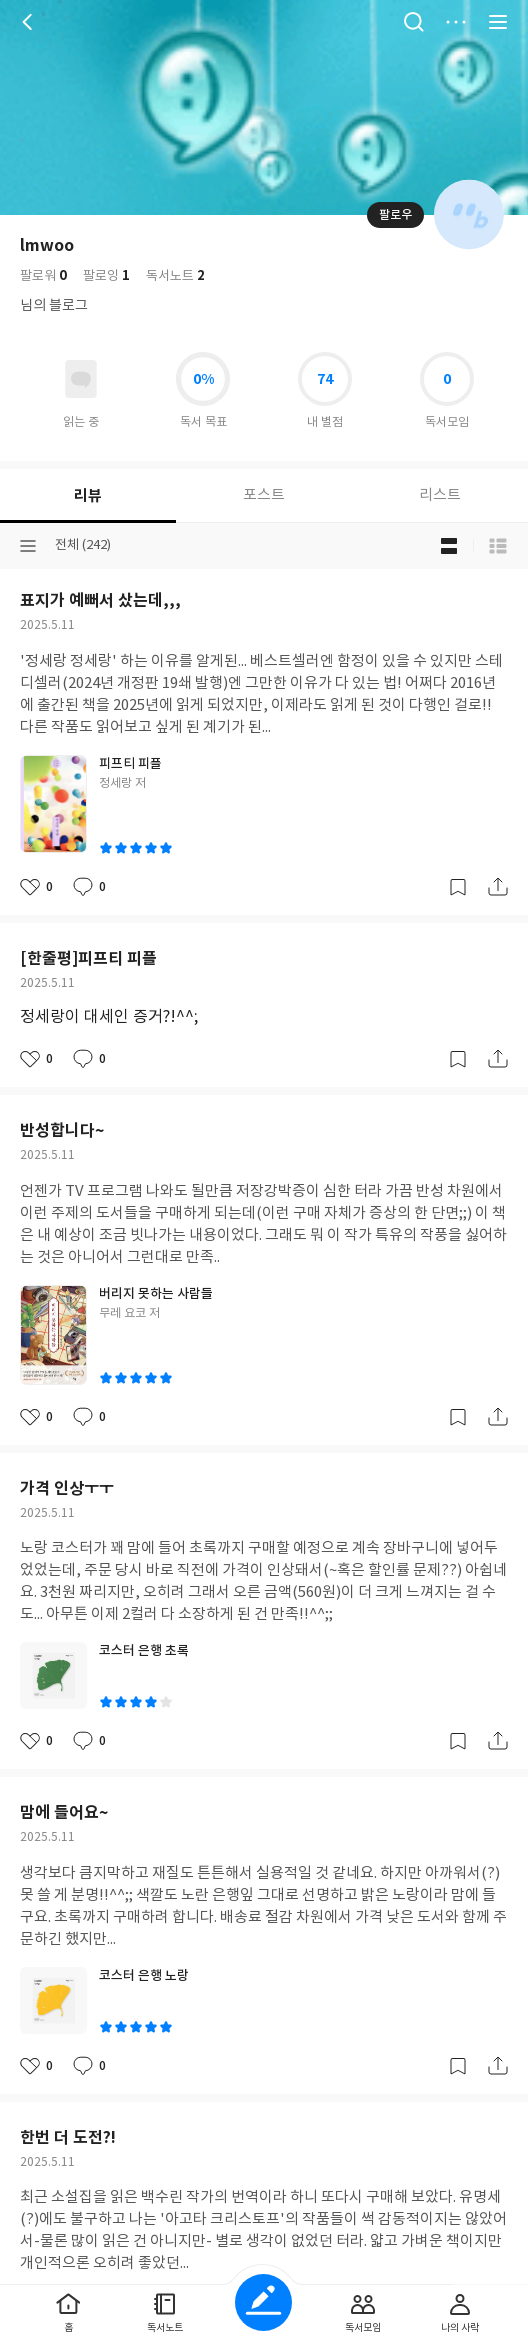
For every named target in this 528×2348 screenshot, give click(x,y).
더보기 (456, 22)
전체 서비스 (498, 22)
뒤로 (30, 22)
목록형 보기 (498, 546)
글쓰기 (263, 2302)
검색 (414, 22)
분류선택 (28, 546)
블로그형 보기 (449, 546)
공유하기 (498, 887)
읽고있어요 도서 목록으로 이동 (81, 379)
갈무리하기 (458, 887)
